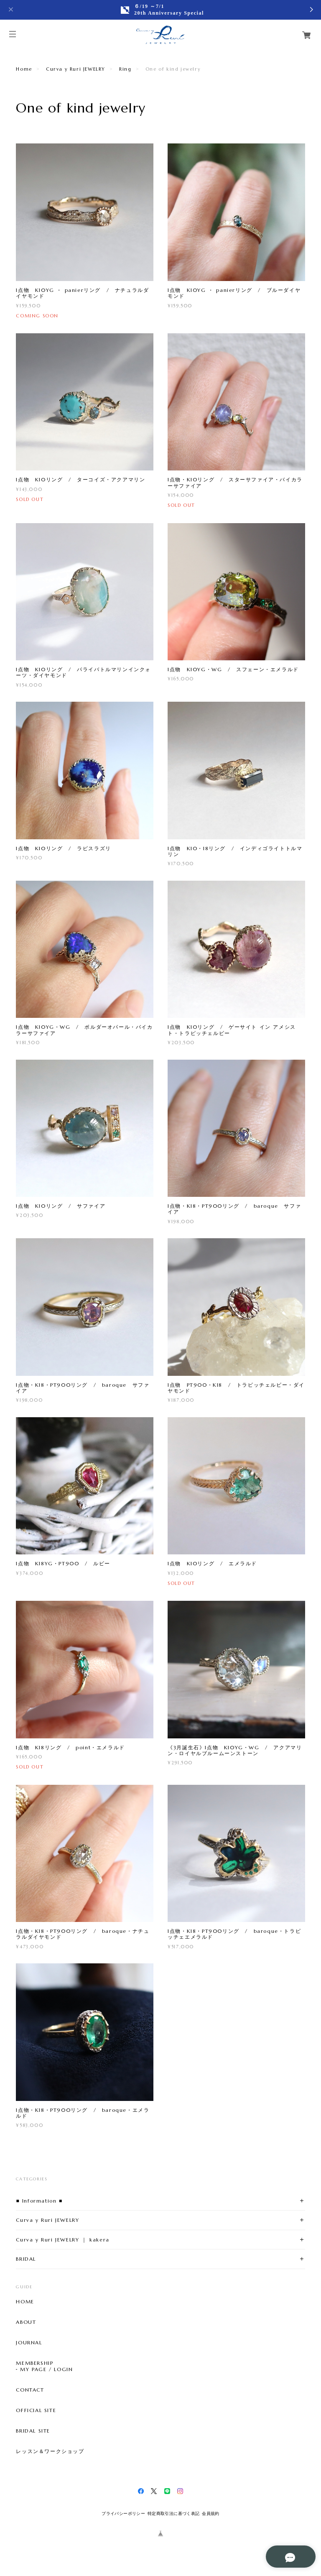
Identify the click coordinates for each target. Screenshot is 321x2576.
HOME (25, 2302)
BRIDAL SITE (33, 2431)
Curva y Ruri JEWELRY (75, 69)
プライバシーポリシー (123, 2513)
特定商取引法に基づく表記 (174, 2513)
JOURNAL (29, 2343)
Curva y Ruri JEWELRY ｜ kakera (62, 2239)
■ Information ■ (39, 2201)
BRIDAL (26, 2259)
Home (24, 69)
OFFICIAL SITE (36, 2410)
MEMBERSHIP (34, 2363)
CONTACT (30, 2390)
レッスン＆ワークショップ (50, 2451)
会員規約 (210, 2513)
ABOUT (26, 2322)
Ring (125, 69)
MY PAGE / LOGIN (46, 2369)
